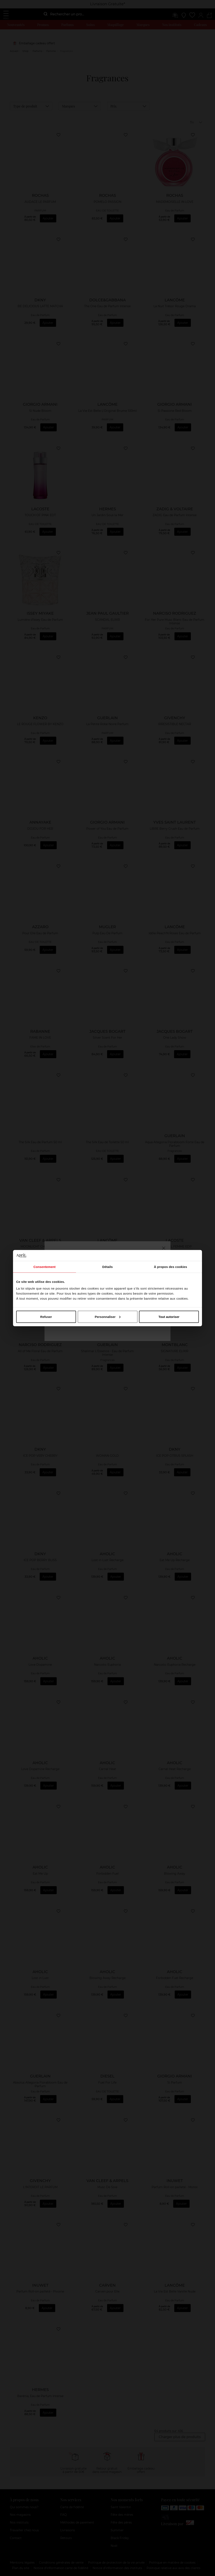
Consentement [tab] (44, 1267)
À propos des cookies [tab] (170, 1267)
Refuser (46, 1316)
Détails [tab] (107, 1267)
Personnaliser (108, 1316)
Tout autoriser (169, 1316)
